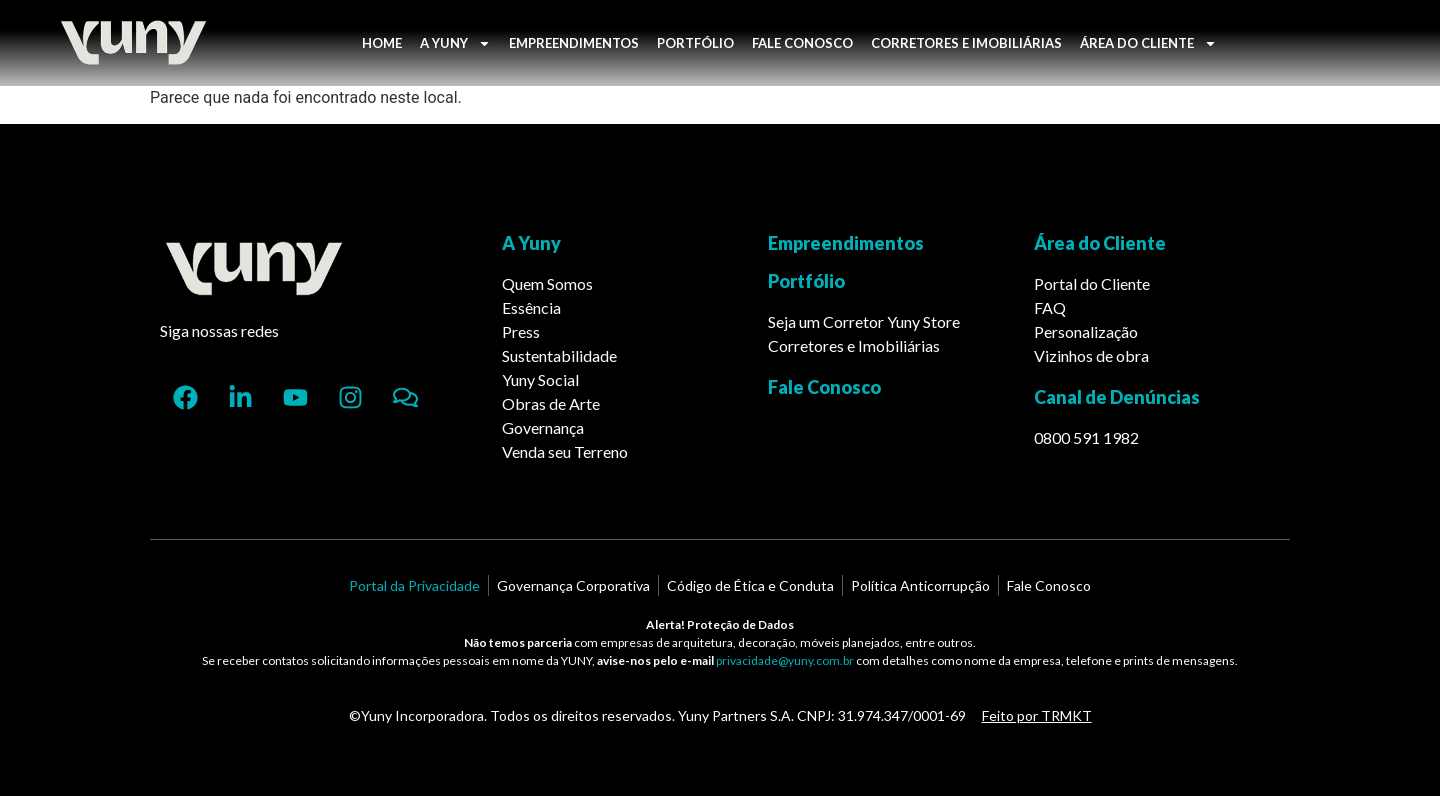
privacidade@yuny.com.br (785, 660)
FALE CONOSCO (802, 43)
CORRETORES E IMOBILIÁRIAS (966, 43)
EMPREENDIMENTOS (574, 43)
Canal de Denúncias (1117, 397)
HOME (382, 43)
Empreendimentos (846, 243)
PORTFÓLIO (695, 43)
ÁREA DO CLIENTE (1148, 43)
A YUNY (455, 43)
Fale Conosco (824, 387)
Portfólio (806, 281)
